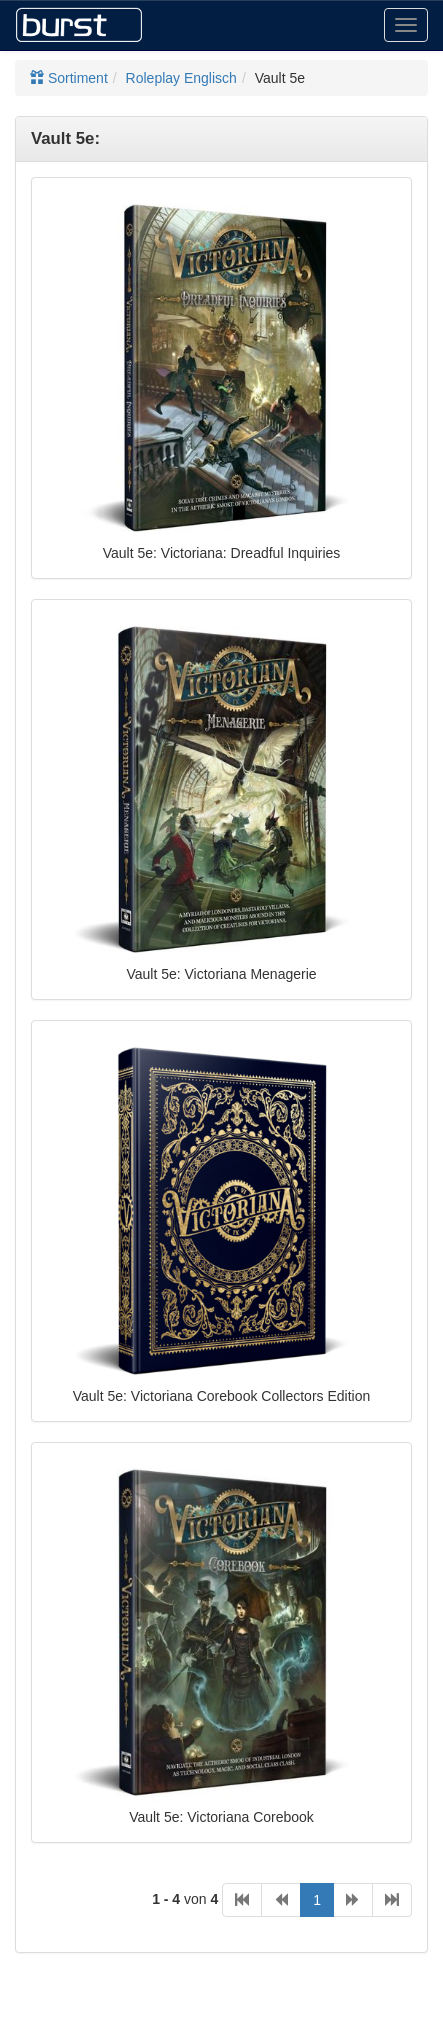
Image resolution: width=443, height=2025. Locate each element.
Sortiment (69, 78)
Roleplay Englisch (181, 78)
